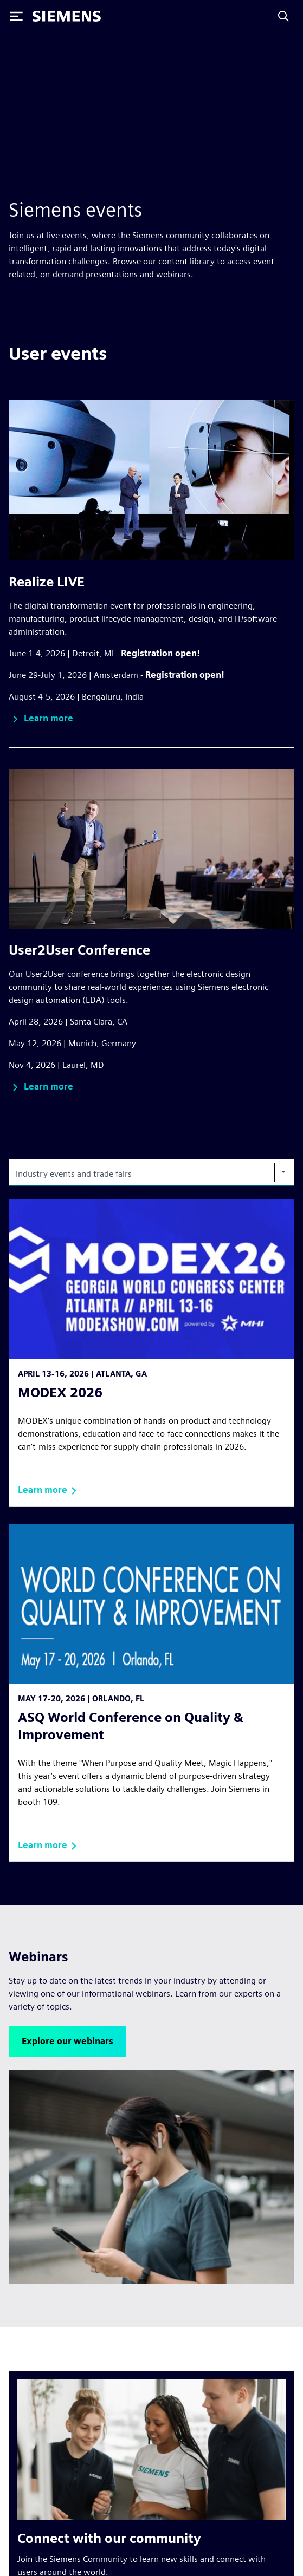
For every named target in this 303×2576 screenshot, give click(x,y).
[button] (41, 719)
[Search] (283, 16)
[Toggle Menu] (16, 16)
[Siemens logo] (67, 16)
